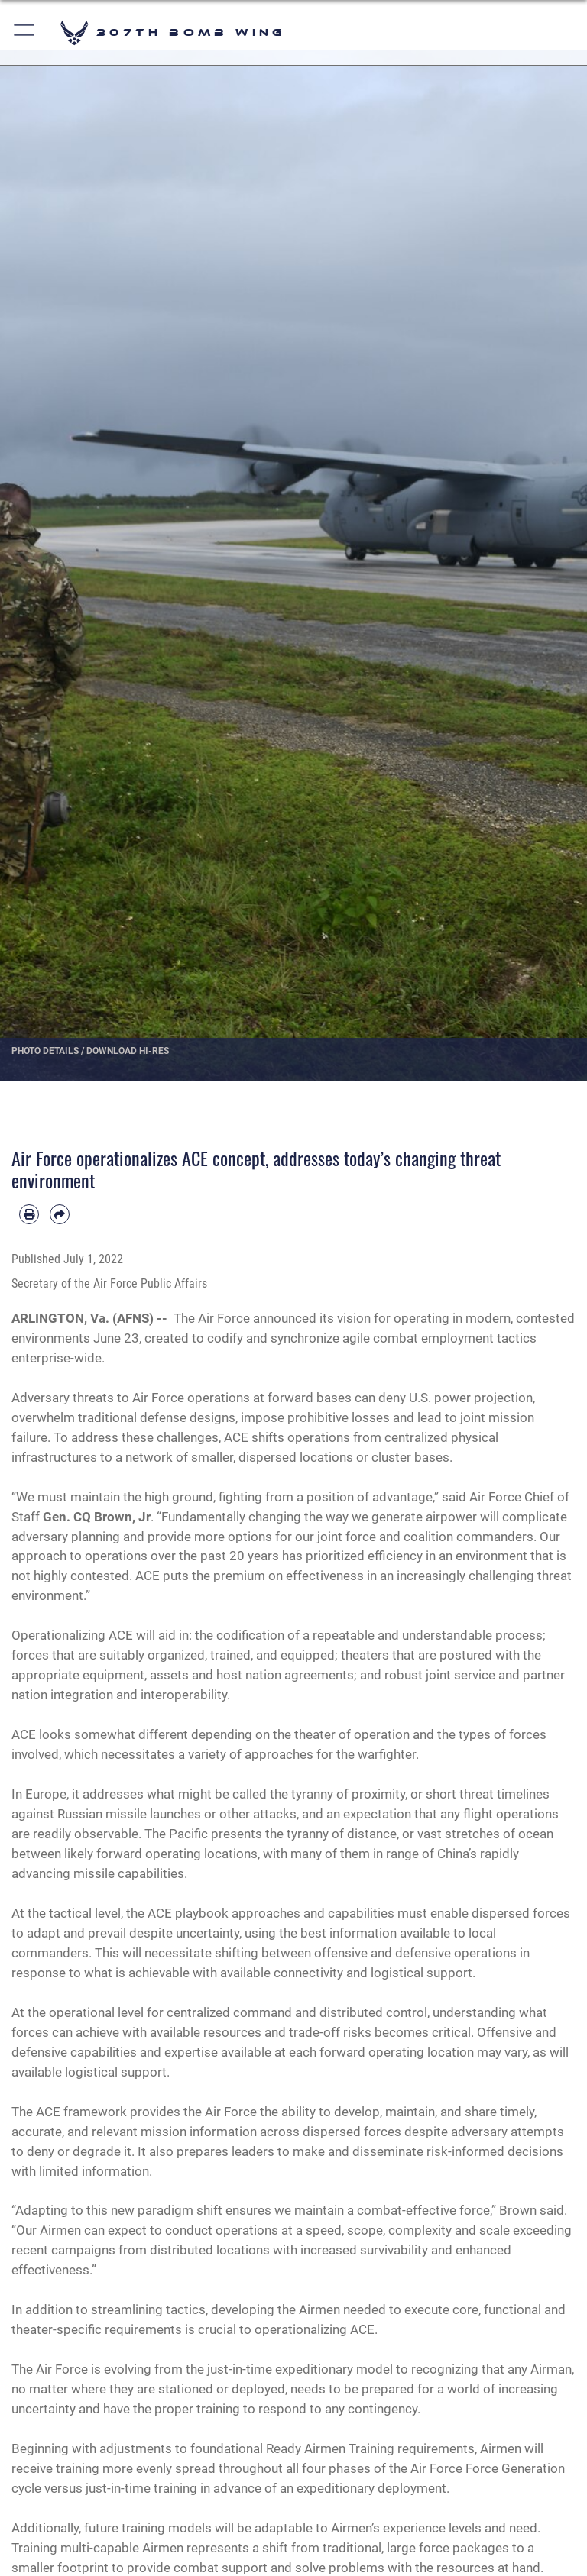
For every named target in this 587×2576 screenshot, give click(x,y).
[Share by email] (60, 1214)
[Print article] (29, 1214)
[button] (25, 32)
